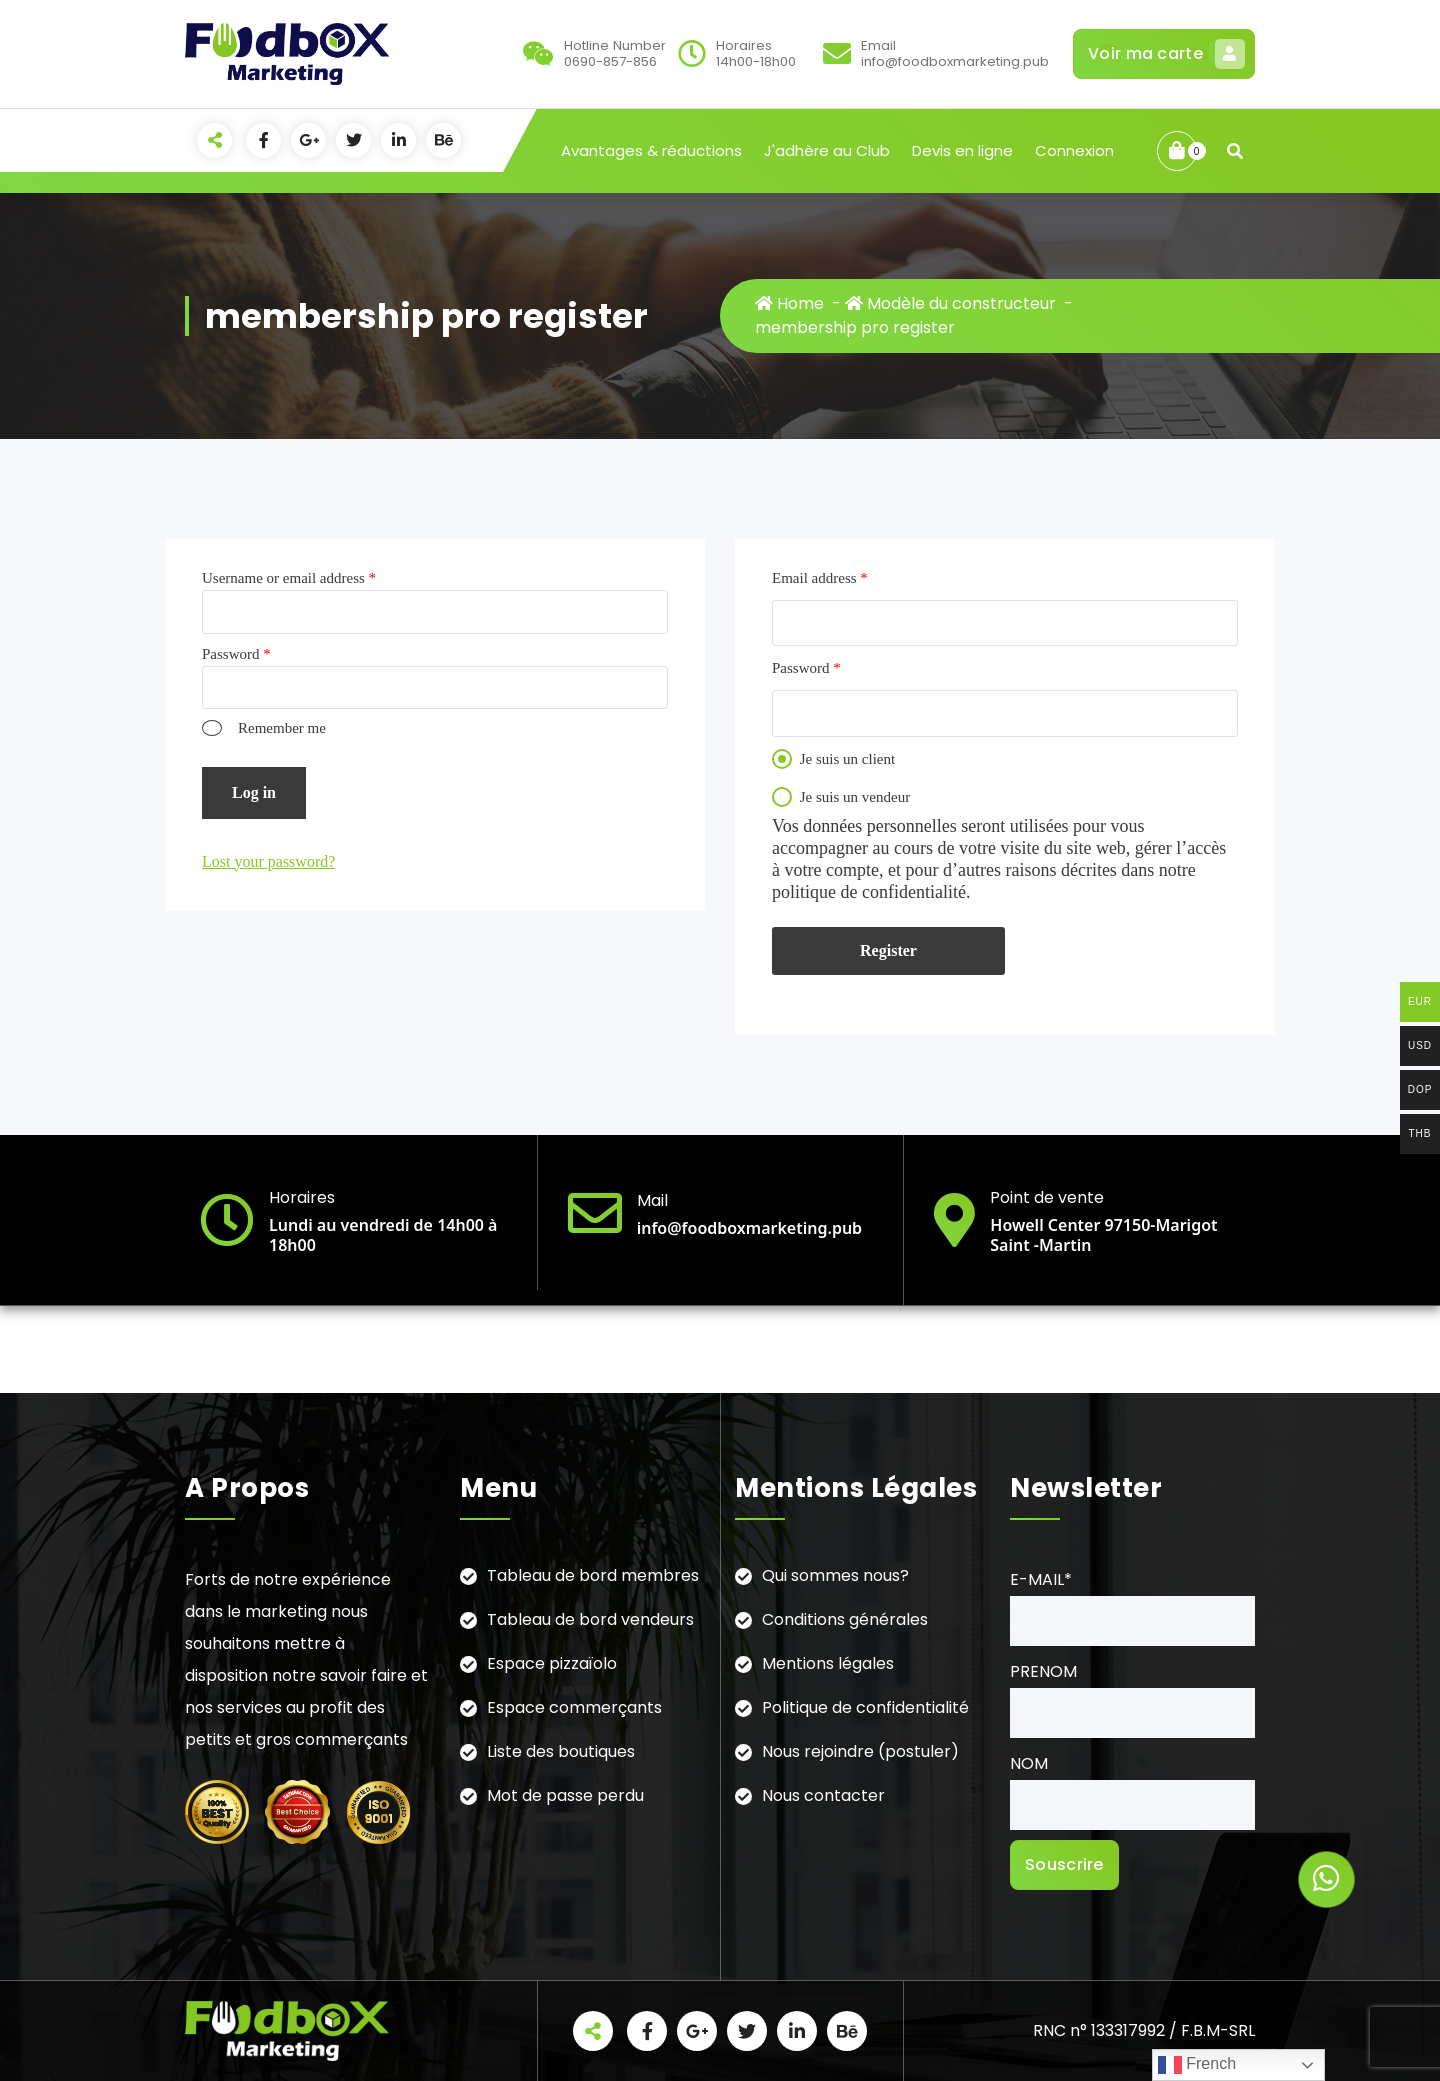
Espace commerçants (574, 1707)
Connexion (1074, 150)
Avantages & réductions (651, 150)
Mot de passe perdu (565, 1795)
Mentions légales (828, 1663)
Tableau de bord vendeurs (590, 1619)
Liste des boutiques (561, 1751)
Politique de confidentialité (865, 1707)
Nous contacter (823, 1795)
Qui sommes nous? (835, 1575)
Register (888, 950)
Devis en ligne (962, 150)
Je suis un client (833, 759)
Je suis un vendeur (841, 797)
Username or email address (289, 578)
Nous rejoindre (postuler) (860, 1751)
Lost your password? (268, 861)
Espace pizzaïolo (552, 1663)
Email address (820, 578)
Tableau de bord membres (593, 1575)
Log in (254, 792)
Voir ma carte (1164, 54)
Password (236, 654)
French (1197, 2065)
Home (789, 303)
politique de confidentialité (869, 892)
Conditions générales (845, 1619)
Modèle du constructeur (950, 303)
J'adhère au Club (827, 150)
